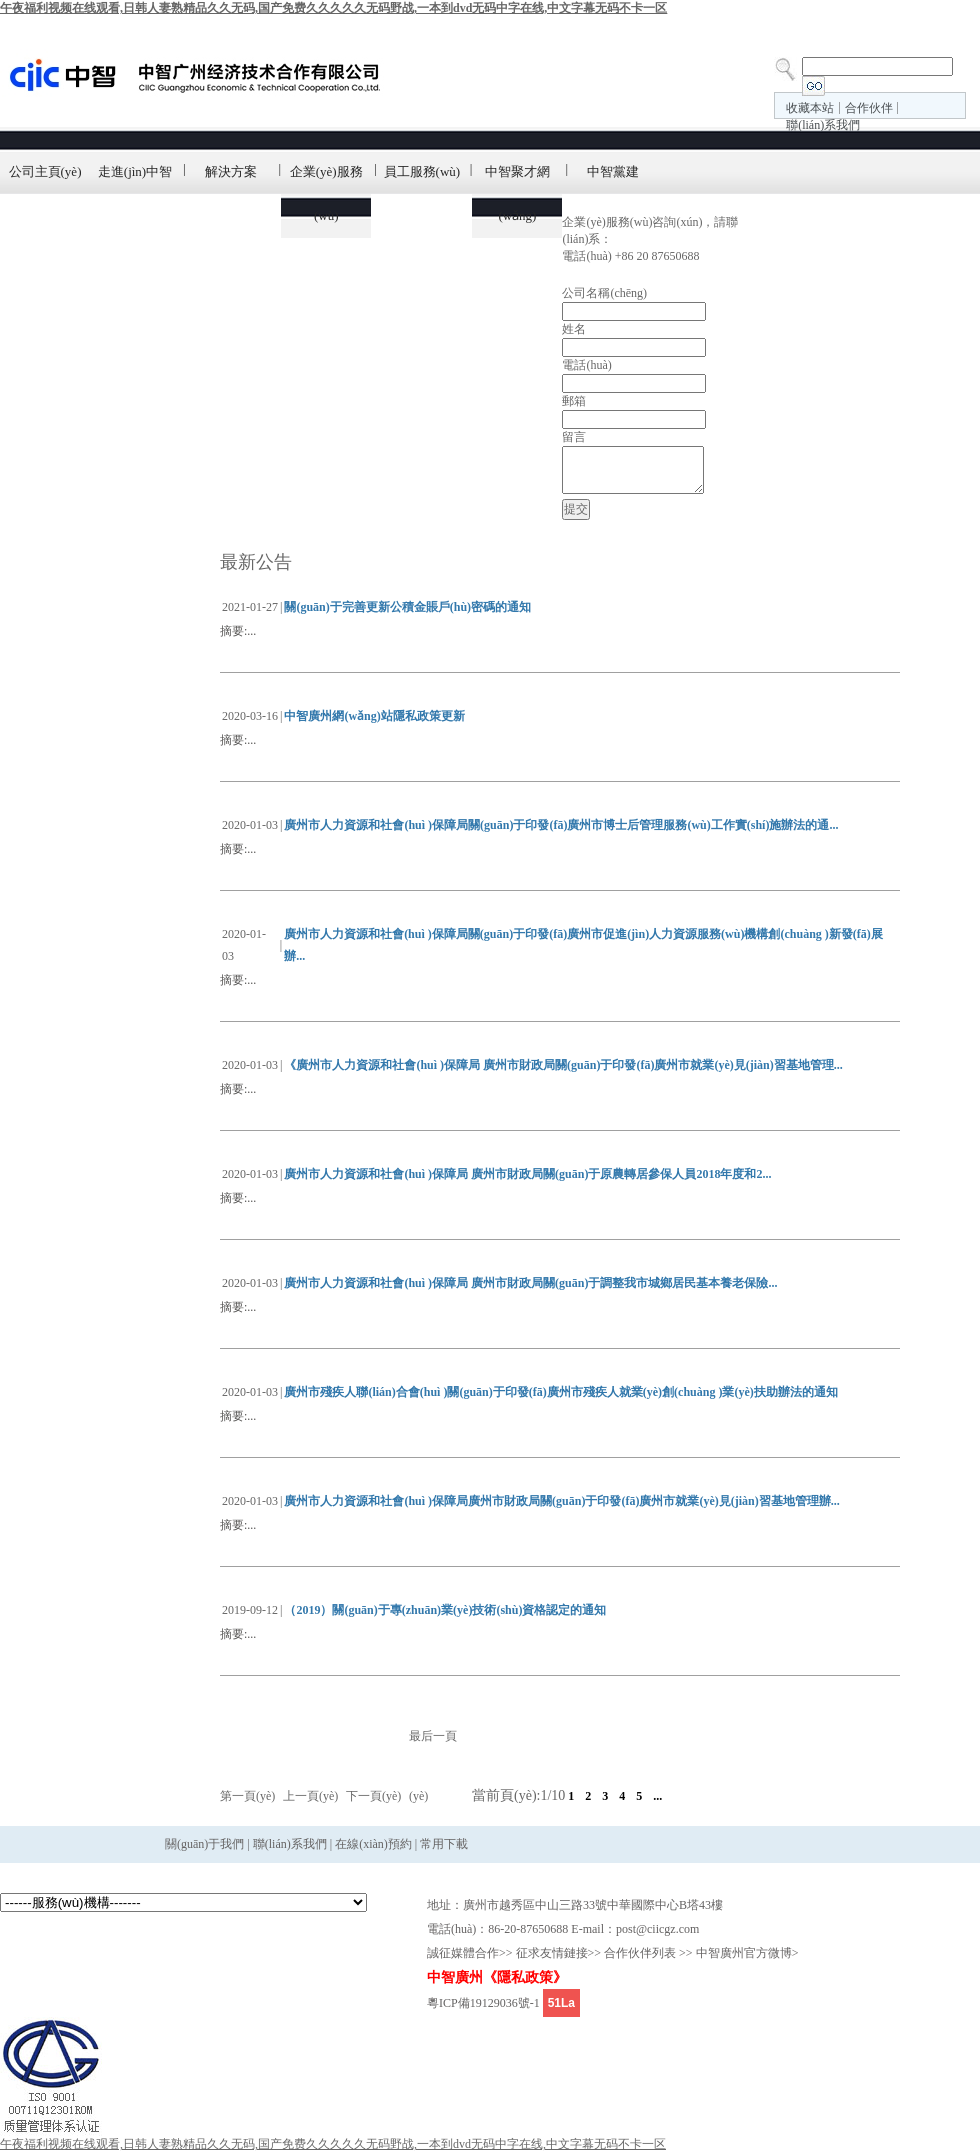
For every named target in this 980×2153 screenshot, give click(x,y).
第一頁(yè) (247, 1796)
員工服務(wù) (422, 171)
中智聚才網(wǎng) (517, 193)
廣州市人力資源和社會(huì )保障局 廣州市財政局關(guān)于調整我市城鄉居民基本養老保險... (530, 1283)
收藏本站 (810, 108)
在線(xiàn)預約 (373, 1844)
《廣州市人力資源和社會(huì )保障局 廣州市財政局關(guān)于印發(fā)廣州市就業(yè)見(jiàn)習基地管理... (563, 1065)
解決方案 (231, 171)
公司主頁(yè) (45, 171)
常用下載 (442, 1844)
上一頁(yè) (310, 1796)
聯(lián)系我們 (823, 125)
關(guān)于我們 (204, 1844)
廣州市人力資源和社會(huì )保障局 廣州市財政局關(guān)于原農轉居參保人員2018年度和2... (527, 1174)
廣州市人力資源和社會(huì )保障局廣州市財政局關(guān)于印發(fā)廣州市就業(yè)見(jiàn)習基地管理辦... (561, 1501)
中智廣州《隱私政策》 (497, 1977)
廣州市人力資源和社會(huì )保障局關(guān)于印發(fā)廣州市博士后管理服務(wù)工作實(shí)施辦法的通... (561, 825)
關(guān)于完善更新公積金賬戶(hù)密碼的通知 (407, 607)
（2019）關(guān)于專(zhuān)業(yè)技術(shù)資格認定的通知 (445, 1610)
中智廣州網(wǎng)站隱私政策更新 (374, 716)
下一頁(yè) (373, 1796)
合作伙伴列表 (640, 1953)
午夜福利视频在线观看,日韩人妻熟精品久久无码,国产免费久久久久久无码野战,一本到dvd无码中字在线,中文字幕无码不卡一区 (333, 8)
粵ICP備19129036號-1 (483, 2003)
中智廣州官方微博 (744, 1953)
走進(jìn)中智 (135, 171)
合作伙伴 (869, 108)
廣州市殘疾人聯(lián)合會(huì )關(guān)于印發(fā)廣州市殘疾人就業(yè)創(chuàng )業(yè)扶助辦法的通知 (560, 1392)
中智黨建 (613, 171)
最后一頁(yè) (433, 1766)
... (657, 1796)
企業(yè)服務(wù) (326, 193)
